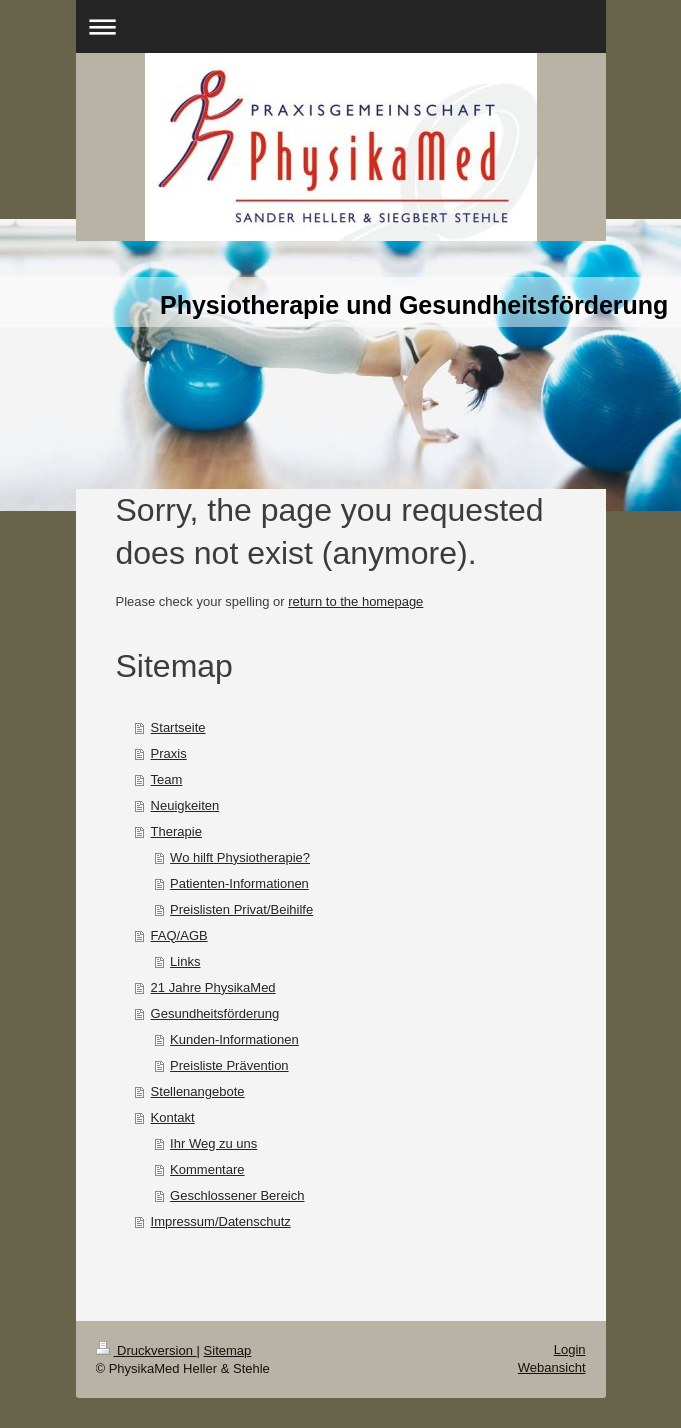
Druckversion (146, 1350)
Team (167, 779)
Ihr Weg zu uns (213, 1143)
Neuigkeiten (185, 805)
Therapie (176, 831)
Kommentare (207, 1169)
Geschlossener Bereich (237, 1195)
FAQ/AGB (179, 935)
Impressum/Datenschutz (221, 1221)
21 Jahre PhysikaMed (213, 987)
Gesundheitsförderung (215, 1013)
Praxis (169, 753)
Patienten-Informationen (239, 883)
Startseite (178, 727)
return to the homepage (355, 601)
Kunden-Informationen (234, 1039)
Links (185, 961)
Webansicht (552, 1367)
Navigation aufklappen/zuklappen (341, 26)
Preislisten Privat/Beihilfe (241, 909)
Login (570, 1349)
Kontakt (173, 1117)
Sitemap (228, 1350)
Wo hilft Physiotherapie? (240, 857)
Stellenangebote (198, 1091)
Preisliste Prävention (229, 1065)
